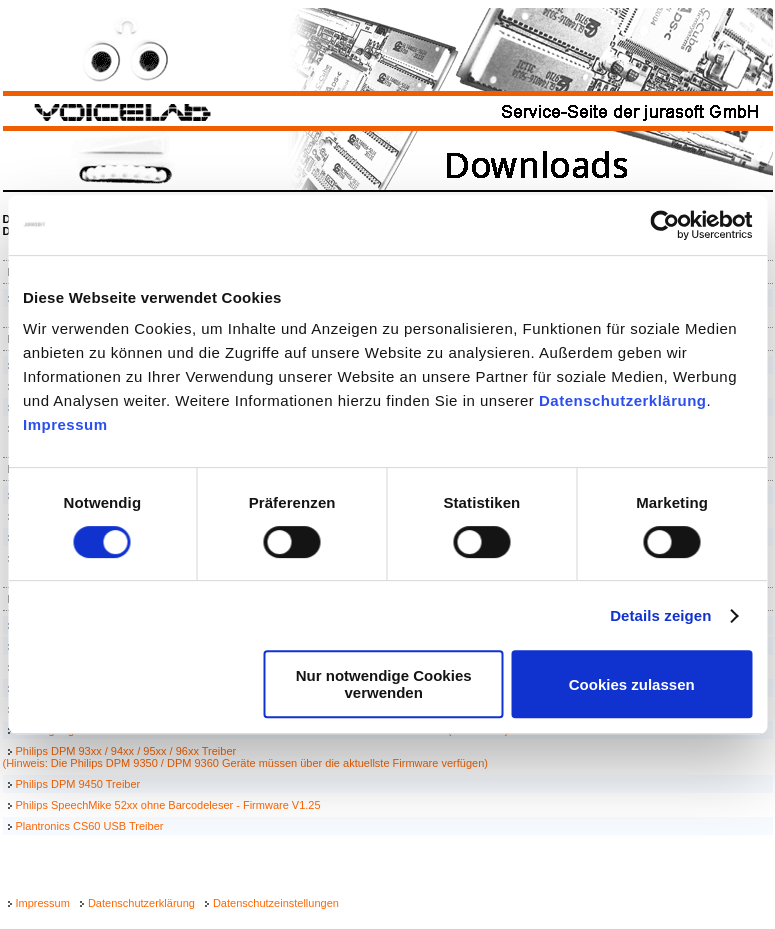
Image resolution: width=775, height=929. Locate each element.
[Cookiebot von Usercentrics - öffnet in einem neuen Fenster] (664, 225)
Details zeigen (660, 615)
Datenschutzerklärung (623, 400)
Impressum (65, 424)
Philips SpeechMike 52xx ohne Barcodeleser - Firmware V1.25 (168, 805)
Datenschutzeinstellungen (276, 903)
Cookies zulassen (632, 684)
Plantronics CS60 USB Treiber (90, 826)
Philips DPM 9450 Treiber (78, 784)
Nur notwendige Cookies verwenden (384, 684)
